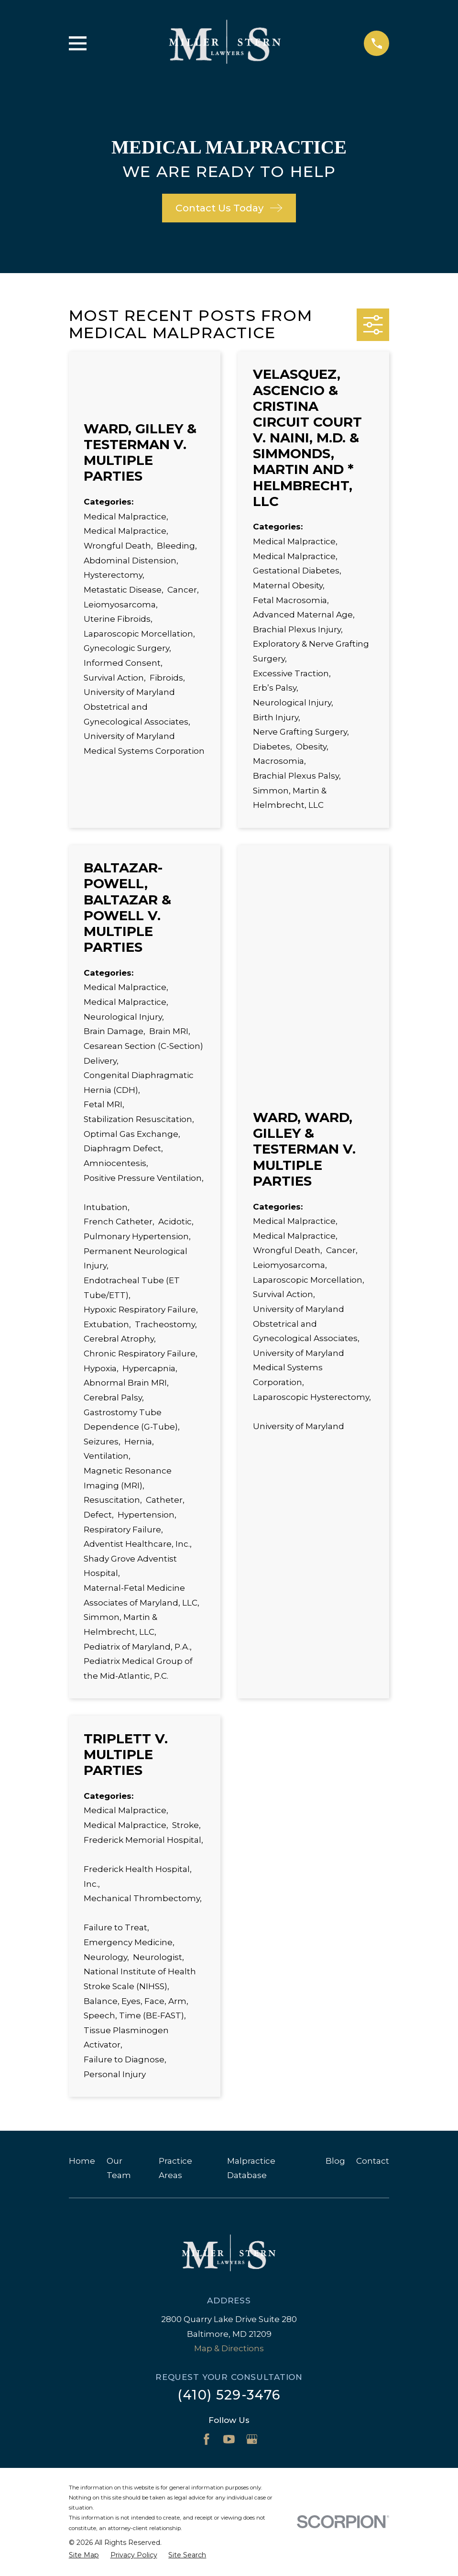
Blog (335, 2161)
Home (82, 2161)
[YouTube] (229, 2439)
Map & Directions (229, 2348)
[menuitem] (84, 2555)
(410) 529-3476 (228, 2395)
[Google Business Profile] (252, 2439)
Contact (372, 2161)
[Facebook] (206, 2439)
